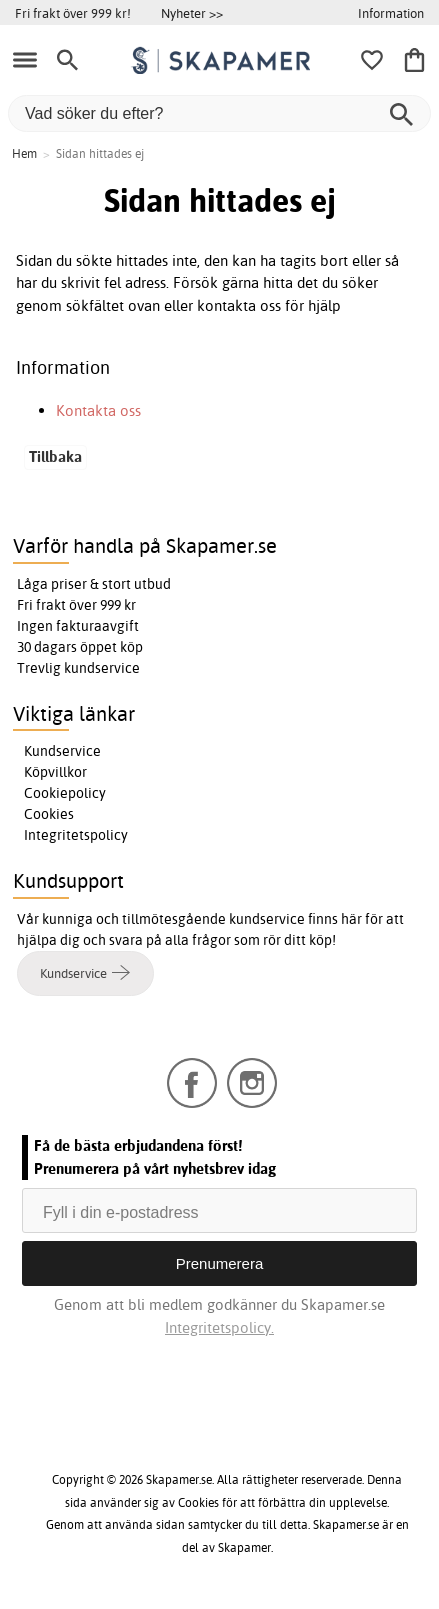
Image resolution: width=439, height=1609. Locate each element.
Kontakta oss (98, 410)
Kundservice (62, 751)
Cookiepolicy (65, 793)
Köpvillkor (55, 772)
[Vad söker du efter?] (219, 113)
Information (391, 13)
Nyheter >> (192, 13)
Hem (24, 153)
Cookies (49, 814)
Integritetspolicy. (219, 1327)
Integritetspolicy (76, 835)
